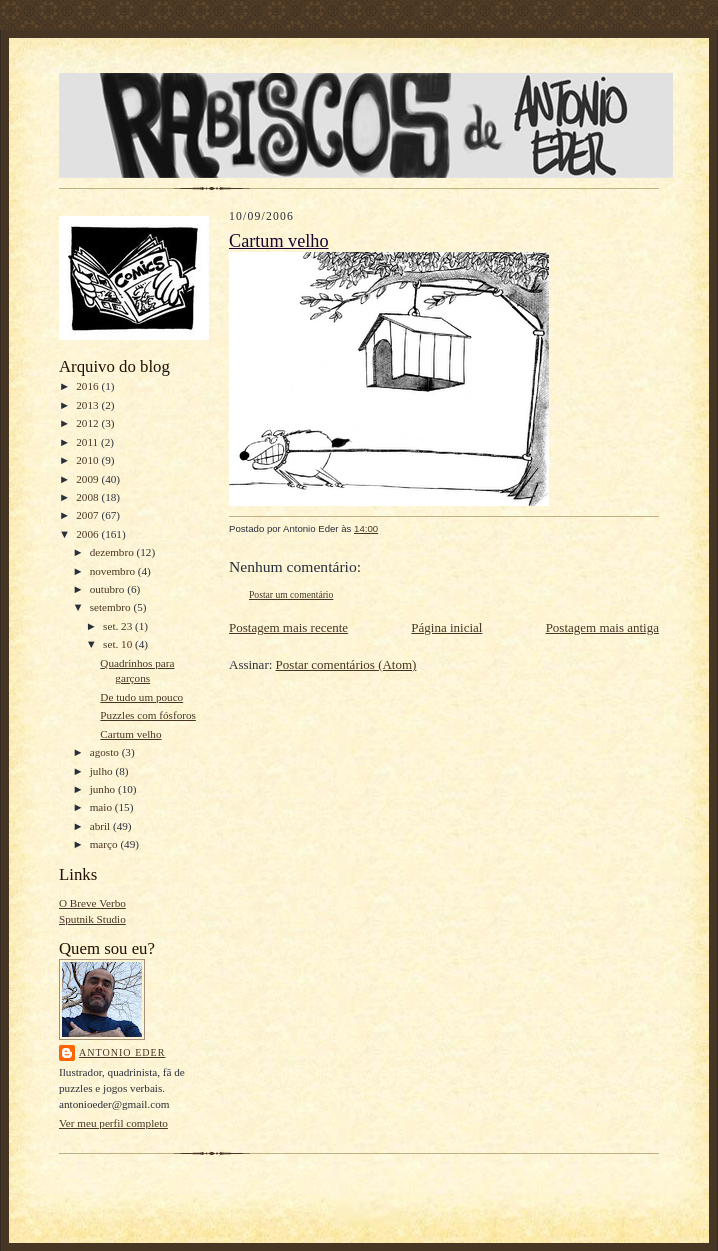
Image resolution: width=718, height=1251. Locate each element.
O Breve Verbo (92, 903)
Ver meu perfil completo (113, 1123)
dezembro (113, 552)
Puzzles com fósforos (148, 715)
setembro (112, 607)
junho (104, 789)
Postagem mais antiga (602, 627)
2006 (88, 534)
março (105, 844)
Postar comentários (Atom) (346, 664)
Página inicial (446, 627)
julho (103, 771)
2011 (88, 442)
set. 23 (119, 626)
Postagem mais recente (288, 627)
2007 (88, 515)
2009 (88, 479)
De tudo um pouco (141, 697)
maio (102, 807)
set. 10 (119, 644)
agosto (106, 752)
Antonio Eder (122, 1052)
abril (101, 826)
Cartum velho (130, 734)
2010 (88, 460)
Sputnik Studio (92, 919)
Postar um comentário (291, 594)
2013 (88, 405)
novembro (114, 571)
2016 (88, 386)
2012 (88, 423)
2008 (88, 497)
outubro (109, 589)
